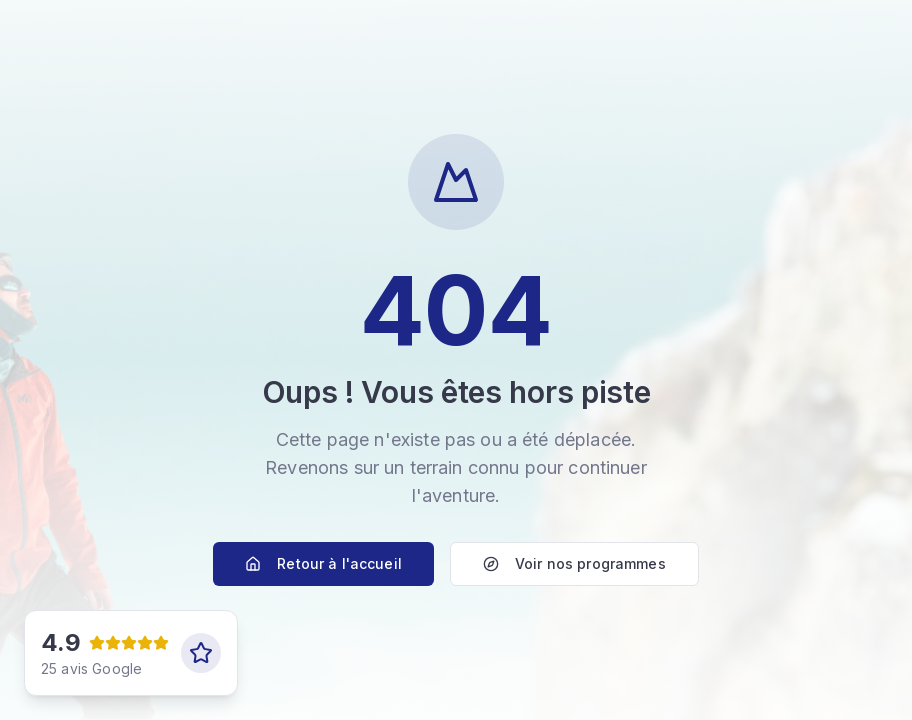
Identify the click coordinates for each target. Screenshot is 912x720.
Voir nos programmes (574, 563)
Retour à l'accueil (323, 563)
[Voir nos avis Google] (131, 653)
